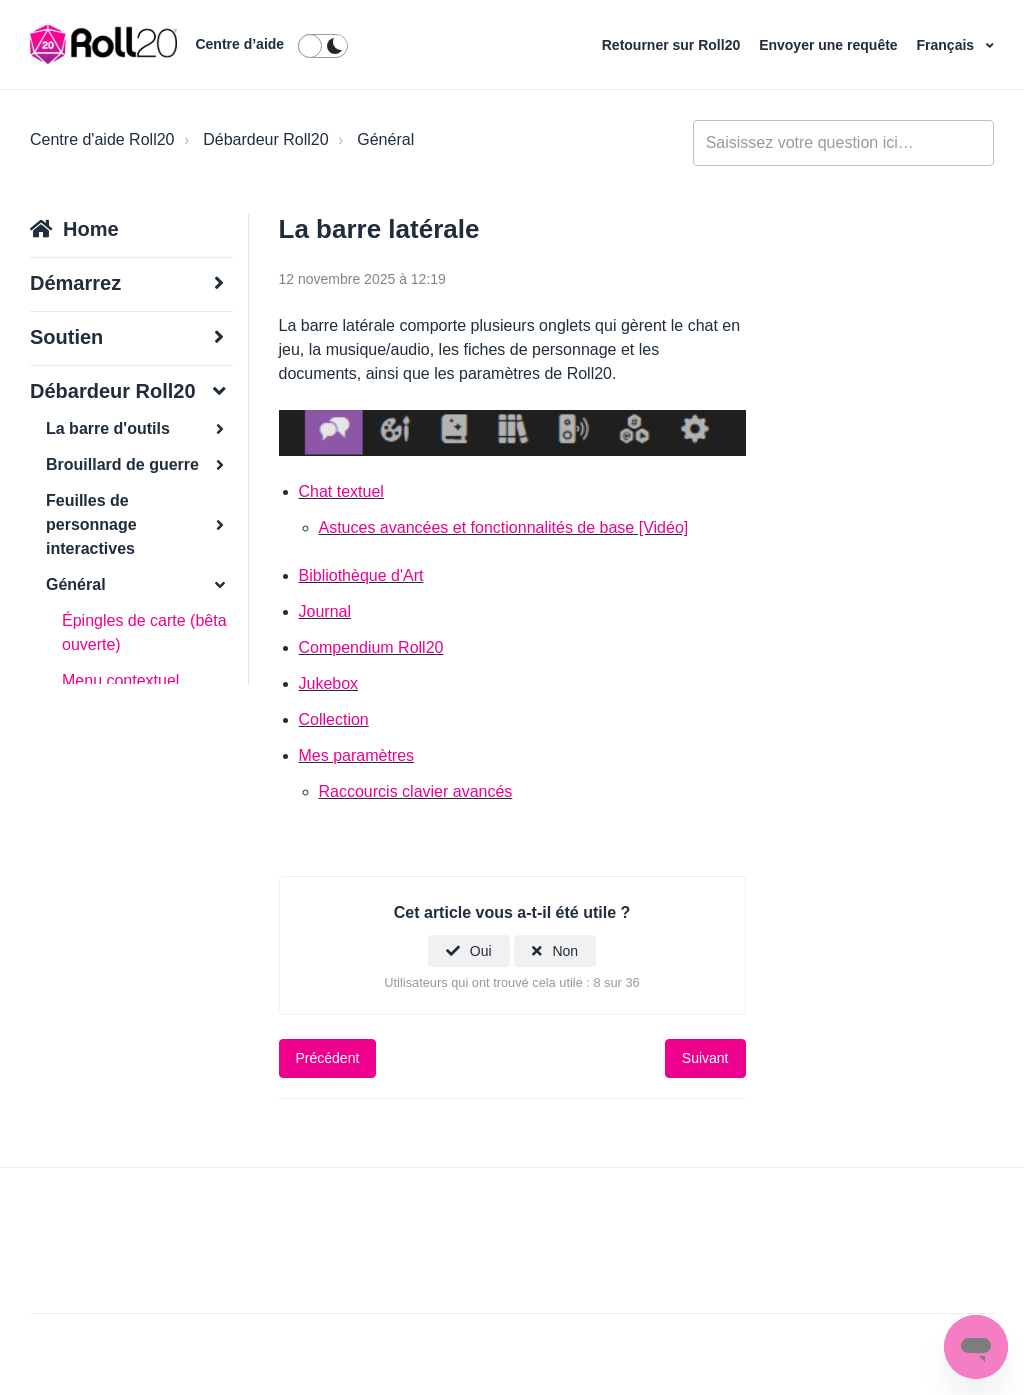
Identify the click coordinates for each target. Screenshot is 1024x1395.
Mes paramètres (357, 755)
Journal (325, 611)
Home (91, 229)
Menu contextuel (120, 680)
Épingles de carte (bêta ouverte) (144, 632)
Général (385, 139)
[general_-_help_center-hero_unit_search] (843, 143)
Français (947, 45)
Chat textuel (341, 491)
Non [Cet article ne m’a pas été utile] (565, 951)
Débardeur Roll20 (265, 139)
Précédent (328, 1058)
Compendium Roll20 (371, 647)
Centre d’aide (239, 44)
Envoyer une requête (830, 45)
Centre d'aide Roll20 (102, 139)
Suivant (705, 1058)
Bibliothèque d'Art (361, 575)
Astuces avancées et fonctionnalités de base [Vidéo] (504, 527)
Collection (334, 719)
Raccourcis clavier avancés (416, 791)
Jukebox (329, 683)
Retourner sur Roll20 (673, 45)
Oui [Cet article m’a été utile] (481, 951)
